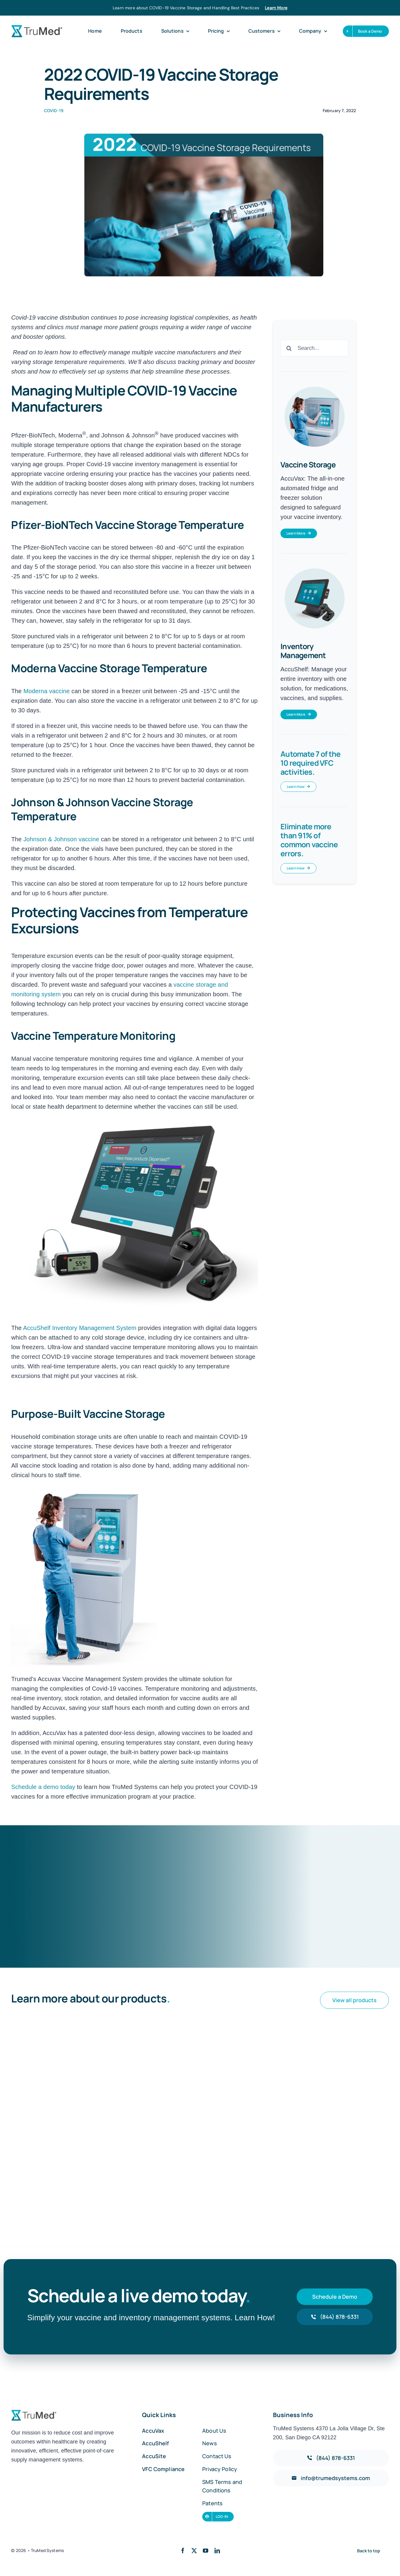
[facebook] (182, 2550)
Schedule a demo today (44, 1787)
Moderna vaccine (46, 691)
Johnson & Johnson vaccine (61, 839)
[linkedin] (217, 2550)
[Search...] (314, 348)
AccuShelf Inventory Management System (79, 1328)
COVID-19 (54, 110)
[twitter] (194, 2550)
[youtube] (205, 2550)
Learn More (276, 7)
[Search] (288, 348)
